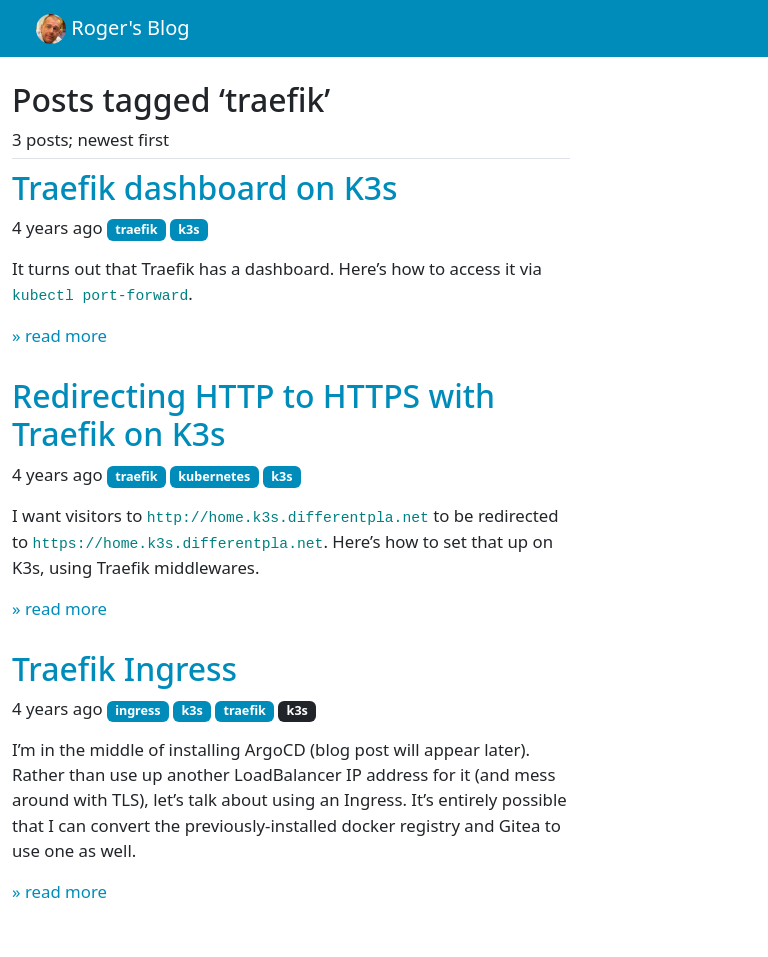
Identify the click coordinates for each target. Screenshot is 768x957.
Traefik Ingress (124, 668)
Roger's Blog (113, 29)
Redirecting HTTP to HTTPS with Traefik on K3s (253, 414)
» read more (59, 335)
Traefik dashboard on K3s (205, 187)
